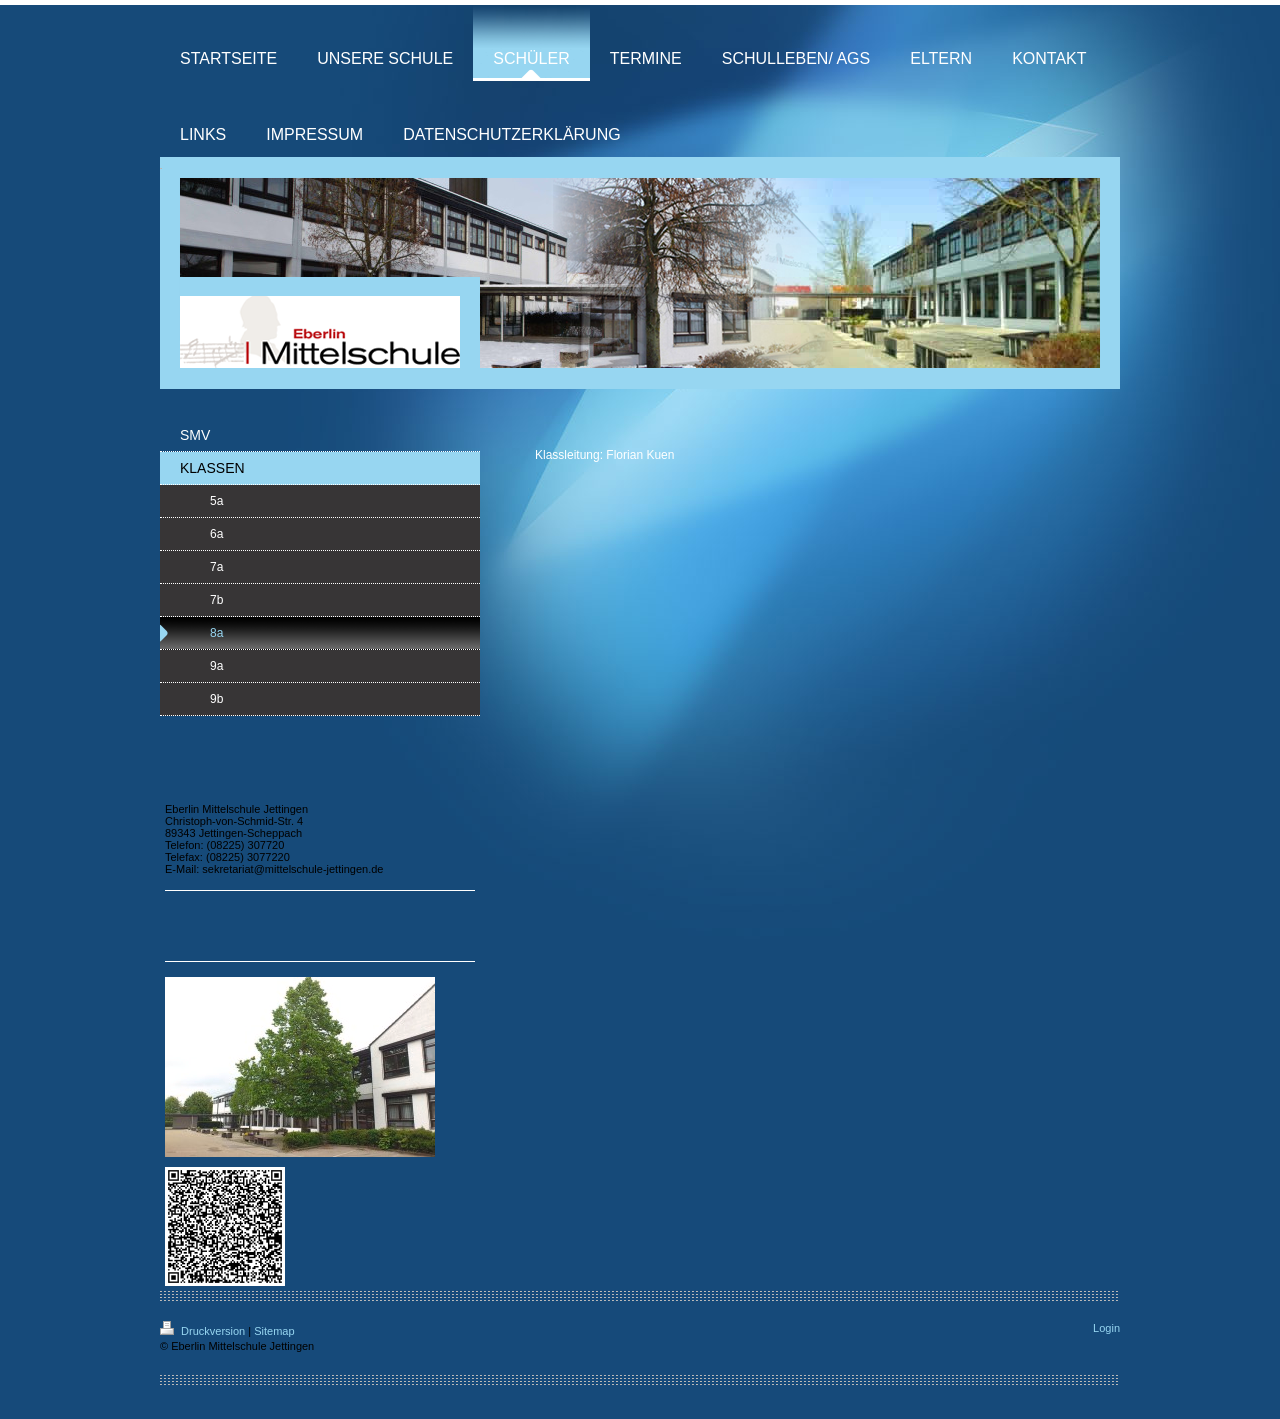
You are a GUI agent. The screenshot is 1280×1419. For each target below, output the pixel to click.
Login (1106, 1328)
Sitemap (274, 1331)
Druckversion (204, 1331)
